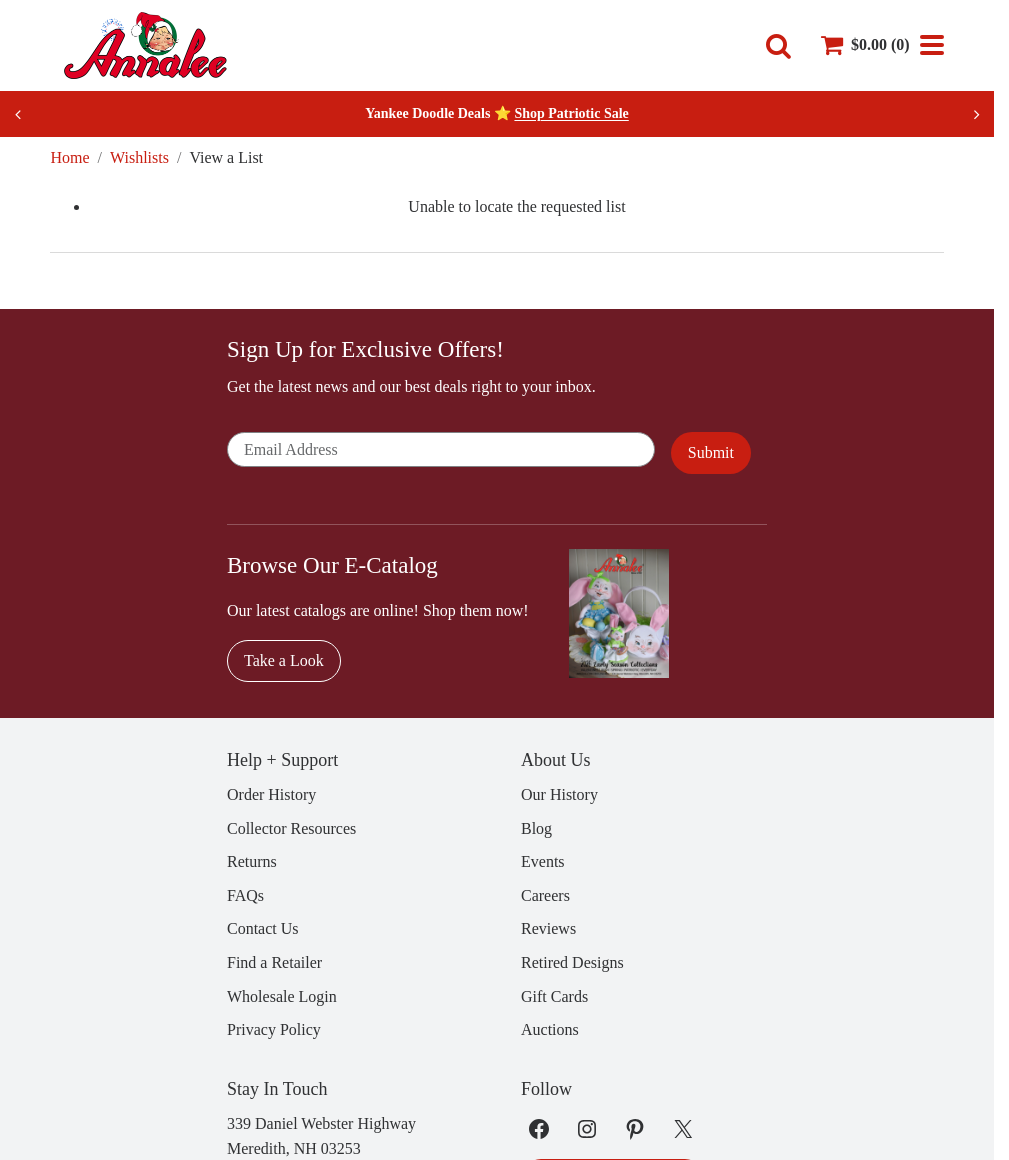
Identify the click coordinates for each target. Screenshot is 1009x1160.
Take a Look (284, 660)
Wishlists (139, 157)
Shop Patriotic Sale (571, 113)
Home (69, 157)
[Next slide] (976, 114)
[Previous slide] (18, 114)
